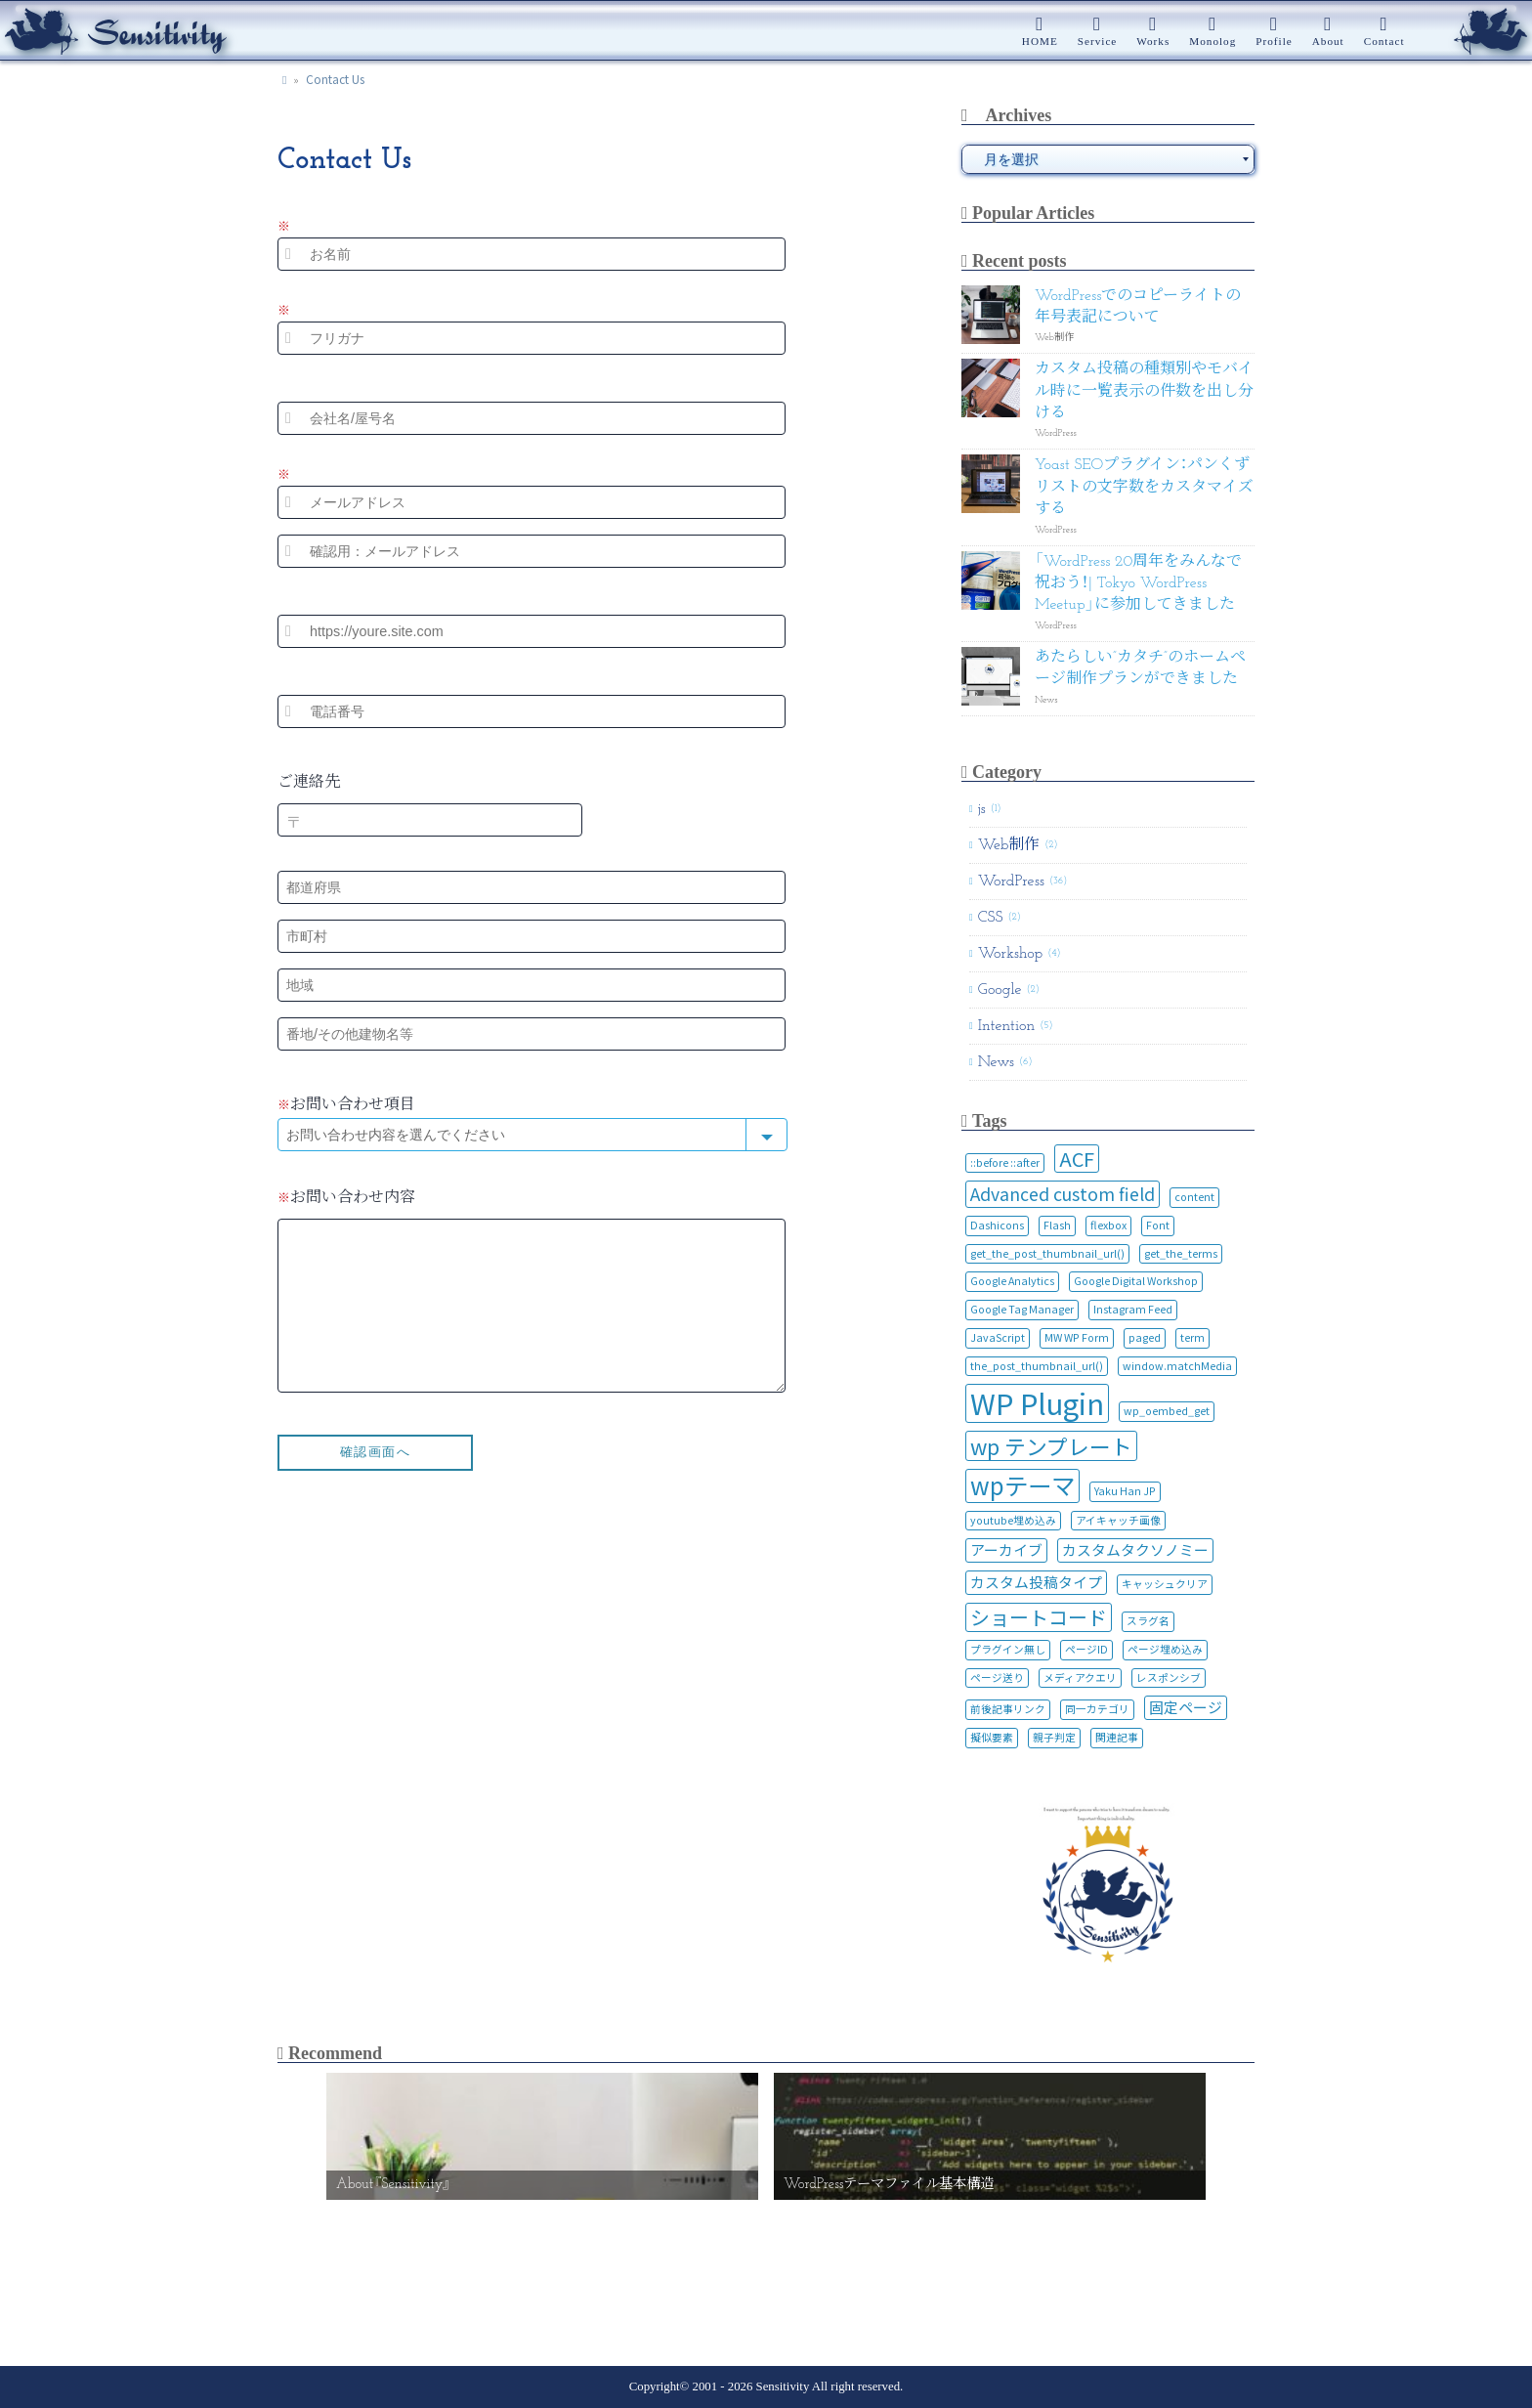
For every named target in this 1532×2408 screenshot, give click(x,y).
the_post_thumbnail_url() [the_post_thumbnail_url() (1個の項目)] (1036, 1365)
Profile (1273, 41)
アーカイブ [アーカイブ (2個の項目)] (1006, 1549)
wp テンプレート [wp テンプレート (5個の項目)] (1051, 1446)
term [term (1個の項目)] (1192, 1337)
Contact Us (335, 78)
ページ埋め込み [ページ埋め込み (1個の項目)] (1165, 1649)
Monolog (1212, 41)
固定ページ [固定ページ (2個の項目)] (1185, 1707)
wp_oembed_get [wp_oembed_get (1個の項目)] (1167, 1410)
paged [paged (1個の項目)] (1144, 1337)
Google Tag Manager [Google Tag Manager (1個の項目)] (1022, 1309)
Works (1153, 41)
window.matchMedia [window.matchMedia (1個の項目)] (1177, 1365)
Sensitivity (780, 2386)
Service (1098, 41)
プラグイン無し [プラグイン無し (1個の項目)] (1007, 1649)
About (1328, 41)
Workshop (1010, 954)
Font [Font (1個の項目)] (1158, 1225)
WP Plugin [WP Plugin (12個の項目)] (1037, 1403)
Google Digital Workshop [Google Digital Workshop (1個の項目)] (1136, 1280)
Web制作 (1009, 845)
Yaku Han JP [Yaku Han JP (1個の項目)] (1125, 1491)
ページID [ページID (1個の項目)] (1086, 1649)
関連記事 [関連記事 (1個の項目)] (1116, 1737)
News (996, 1062)
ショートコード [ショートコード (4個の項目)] (1038, 1617)
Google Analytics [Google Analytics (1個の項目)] (1012, 1280)
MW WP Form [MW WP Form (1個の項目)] (1076, 1337)
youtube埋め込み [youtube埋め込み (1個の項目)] (1013, 1520)
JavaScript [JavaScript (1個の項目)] (997, 1337)
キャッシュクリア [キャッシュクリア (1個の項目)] (1165, 1583)
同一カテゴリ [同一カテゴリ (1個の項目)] (1097, 1708)
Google (1000, 990)
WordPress (1011, 881)
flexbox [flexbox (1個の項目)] (1108, 1225)
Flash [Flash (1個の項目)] (1057, 1225)
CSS (990, 917)
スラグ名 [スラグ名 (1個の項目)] (1148, 1620)
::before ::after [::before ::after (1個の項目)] (1005, 1162)
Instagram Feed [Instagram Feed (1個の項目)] (1132, 1309)
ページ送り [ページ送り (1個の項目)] (997, 1677)
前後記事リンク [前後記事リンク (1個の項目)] (1007, 1708)
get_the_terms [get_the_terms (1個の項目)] (1180, 1253)
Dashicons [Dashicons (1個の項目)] (997, 1225)
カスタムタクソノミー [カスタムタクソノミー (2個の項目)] (1135, 1549)
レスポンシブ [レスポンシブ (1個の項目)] (1168, 1677)
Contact (1384, 41)
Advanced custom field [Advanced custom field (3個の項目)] (1062, 1194)
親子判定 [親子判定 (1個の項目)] (1054, 1737)
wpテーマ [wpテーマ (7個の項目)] (1022, 1485)
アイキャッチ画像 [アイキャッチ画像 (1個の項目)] (1118, 1520)
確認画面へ (375, 1481)
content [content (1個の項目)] (1194, 1196)
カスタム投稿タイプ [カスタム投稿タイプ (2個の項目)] (1036, 1581)
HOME (1040, 41)
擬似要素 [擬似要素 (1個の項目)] (991, 1737)
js (982, 809)
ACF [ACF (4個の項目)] (1076, 1158)
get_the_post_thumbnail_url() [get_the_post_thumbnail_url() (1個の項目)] (1047, 1253)
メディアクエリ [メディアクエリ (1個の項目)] (1080, 1677)
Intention (1007, 1026)
